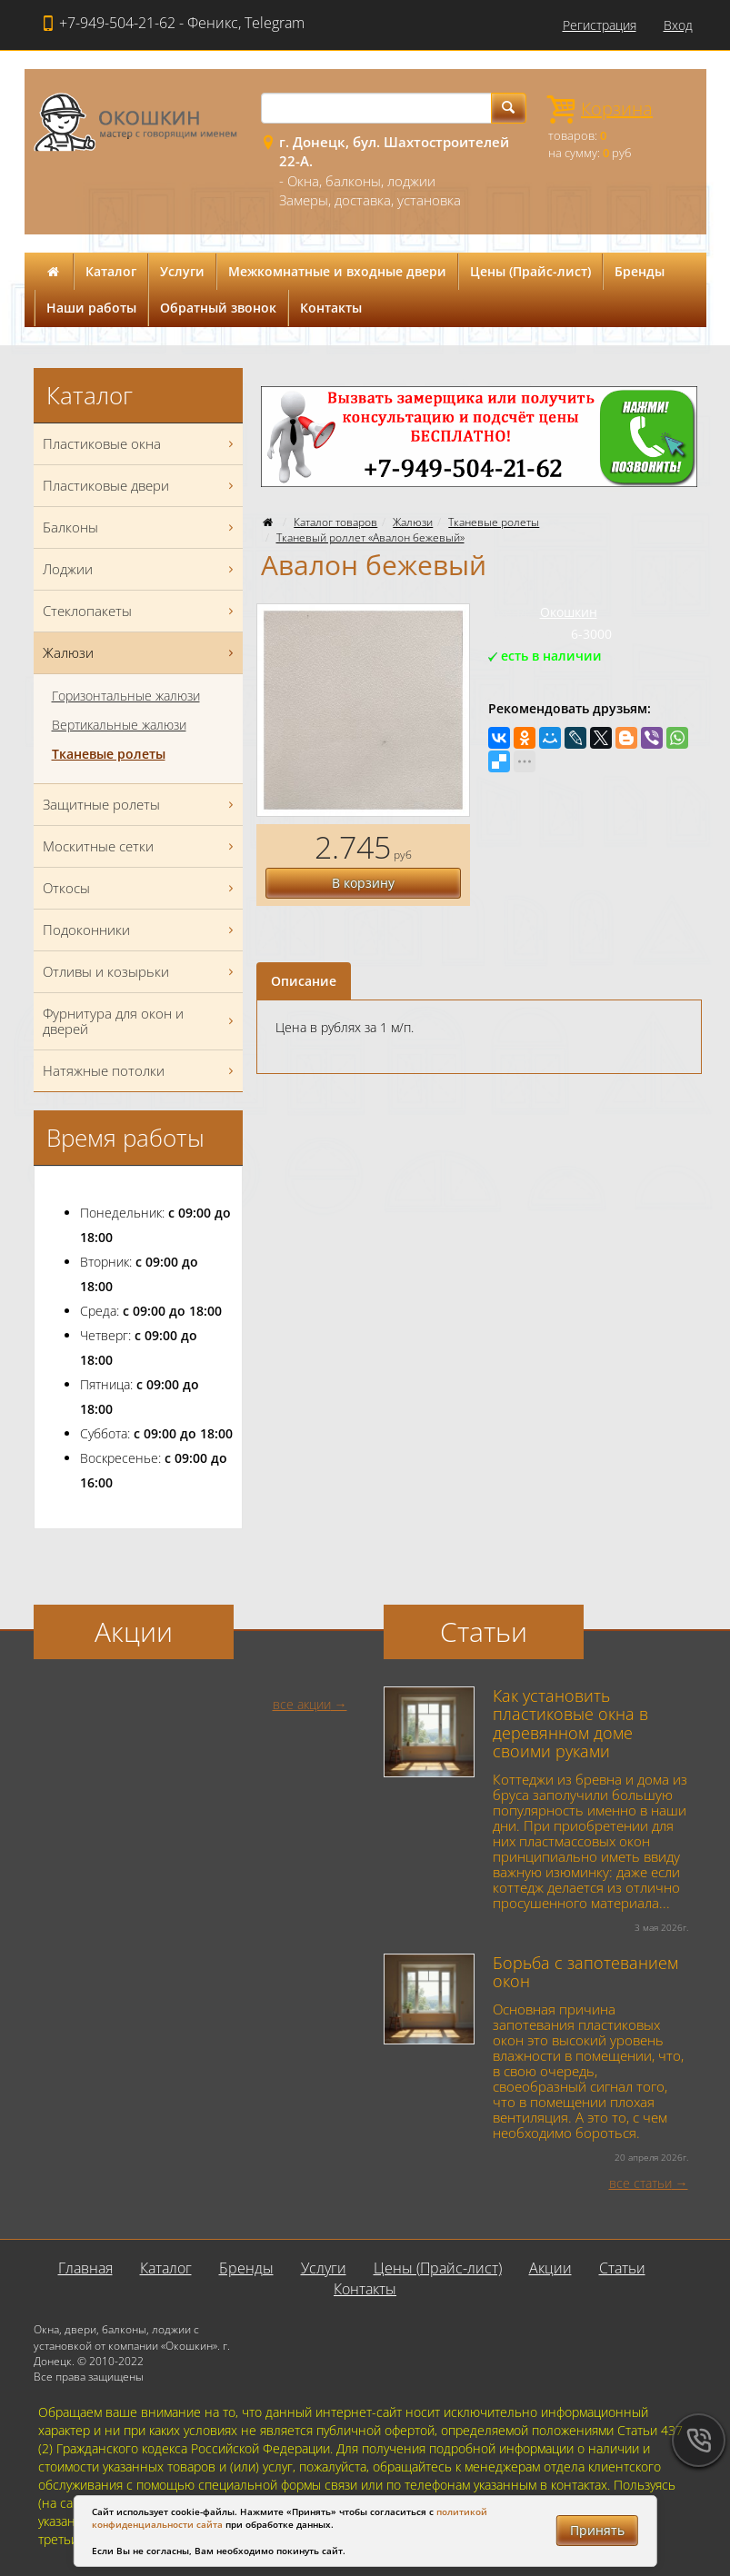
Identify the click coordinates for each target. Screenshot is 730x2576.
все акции (302, 1704)
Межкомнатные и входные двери (337, 271)
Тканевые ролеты (493, 522)
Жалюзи (413, 522)
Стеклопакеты (140, 611)
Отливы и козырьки (140, 971)
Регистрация (599, 25)
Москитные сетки (140, 846)
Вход (678, 25)
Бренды (640, 271)
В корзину (363, 882)
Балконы (140, 527)
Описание (303, 981)
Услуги (182, 271)
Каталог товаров (335, 522)
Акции (550, 2268)
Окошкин (568, 612)
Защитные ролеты (140, 804)
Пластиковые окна (140, 443)
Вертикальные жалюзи (119, 725)
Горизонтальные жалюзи (126, 696)
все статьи (640, 2183)
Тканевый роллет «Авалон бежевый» (370, 537)
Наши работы (91, 307)
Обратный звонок (218, 307)
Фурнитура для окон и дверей (140, 1021)
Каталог (110, 271)
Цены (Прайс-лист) (530, 271)
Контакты (331, 307)
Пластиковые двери (140, 485)
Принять (597, 2530)
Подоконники (140, 930)
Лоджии (140, 569)
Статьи (622, 2268)
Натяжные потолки (140, 1070)
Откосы (140, 888)
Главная (85, 2268)
